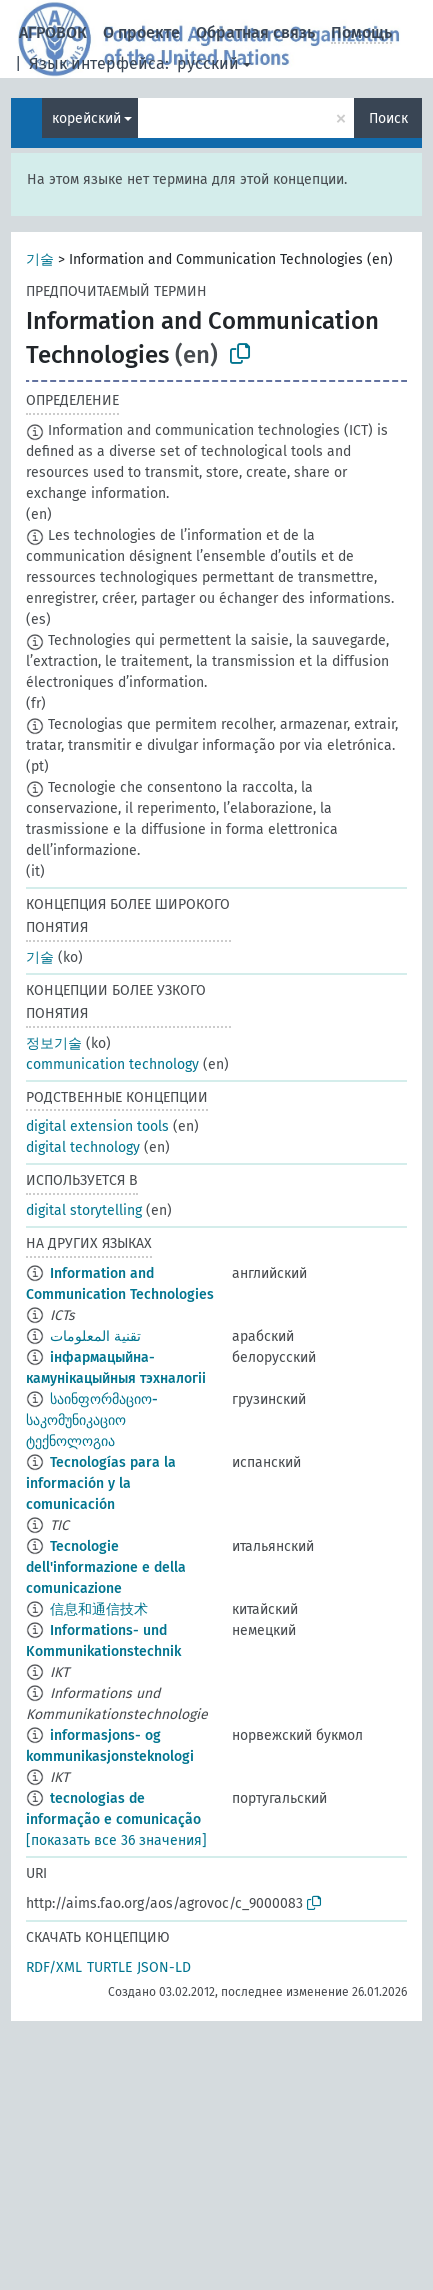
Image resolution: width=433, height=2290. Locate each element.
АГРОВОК (53, 32)
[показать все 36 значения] (116, 1840)
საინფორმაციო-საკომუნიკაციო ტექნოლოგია (92, 1420)
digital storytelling (84, 1210)
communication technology (112, 1064)
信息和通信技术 (99, 1609)
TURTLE (109, 1967)
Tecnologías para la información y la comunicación (101, 1483)
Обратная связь (255, 32)
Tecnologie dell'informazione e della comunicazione (106, 1567)
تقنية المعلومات (95, 1336)
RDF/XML (54, 1967)
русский (208, 63)
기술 (40, 259)
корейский (86, 118)
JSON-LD (164, 1967)
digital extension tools (97, 1126)
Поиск (388, 118)
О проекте (141, 32)
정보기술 (54, 1043)
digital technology (83, 1147)
